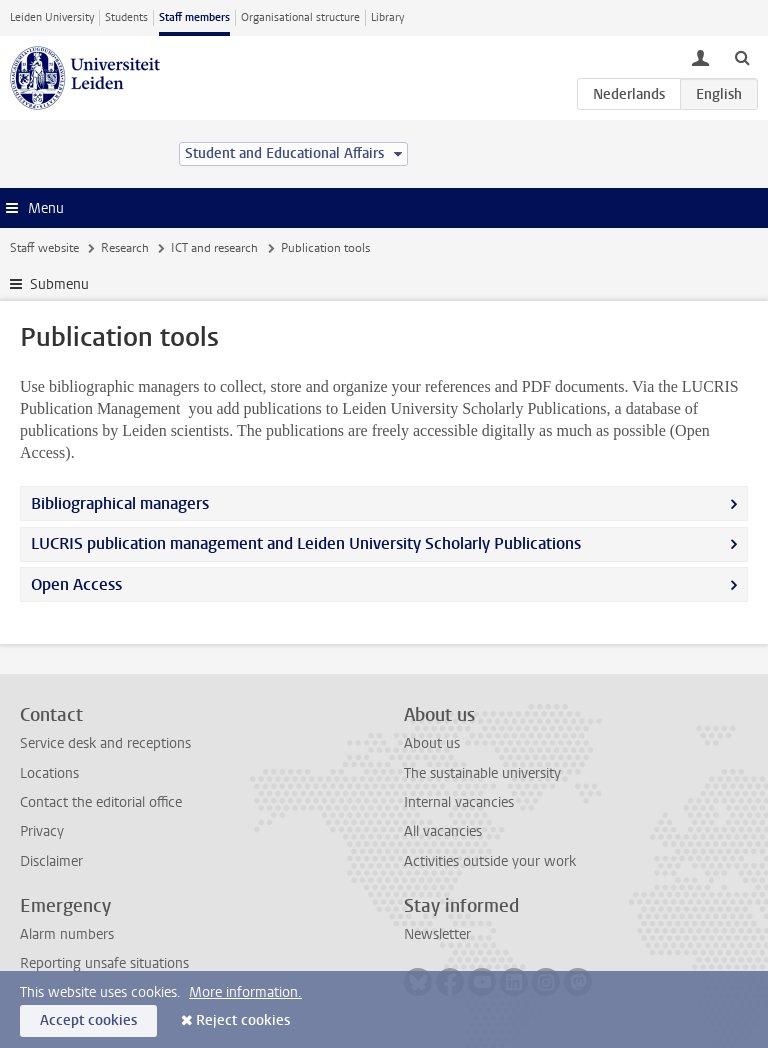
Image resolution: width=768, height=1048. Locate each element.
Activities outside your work (490, 861)
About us (432, 743)
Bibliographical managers (120, 503)
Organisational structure (300, 17)
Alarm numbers (67, 934)
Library (387, 17)
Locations (49, 773)
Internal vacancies (459, 802)
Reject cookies (243, 1020)
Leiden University (52, 17)
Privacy (42, 831)
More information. (245, 992)
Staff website (44, 248)
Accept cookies (88, 1020)
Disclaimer (51, 861)
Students (126, 17)
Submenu (59, 284)
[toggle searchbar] (742, 57)
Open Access (76, 584)
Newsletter (437, 934)
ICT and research (214, 248)
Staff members (194, 17)
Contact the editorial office (101, 802)
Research (125, 248)
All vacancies (443, 831)
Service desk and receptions (105, 743)
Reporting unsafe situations (104, 963)
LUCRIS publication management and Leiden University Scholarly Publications (306, 543)
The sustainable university (482, 773)
